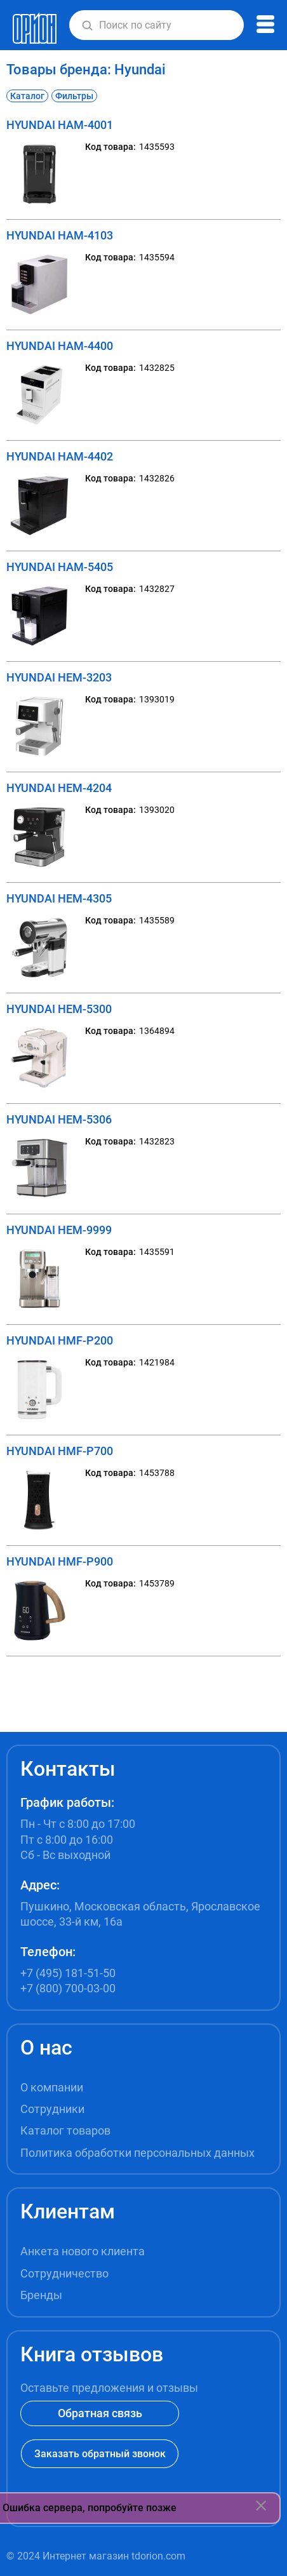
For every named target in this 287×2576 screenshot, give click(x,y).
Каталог (27, 96)
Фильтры (74, 96)
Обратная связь (100, 2413)
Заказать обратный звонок (100, 2454)
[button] (87, 25)
